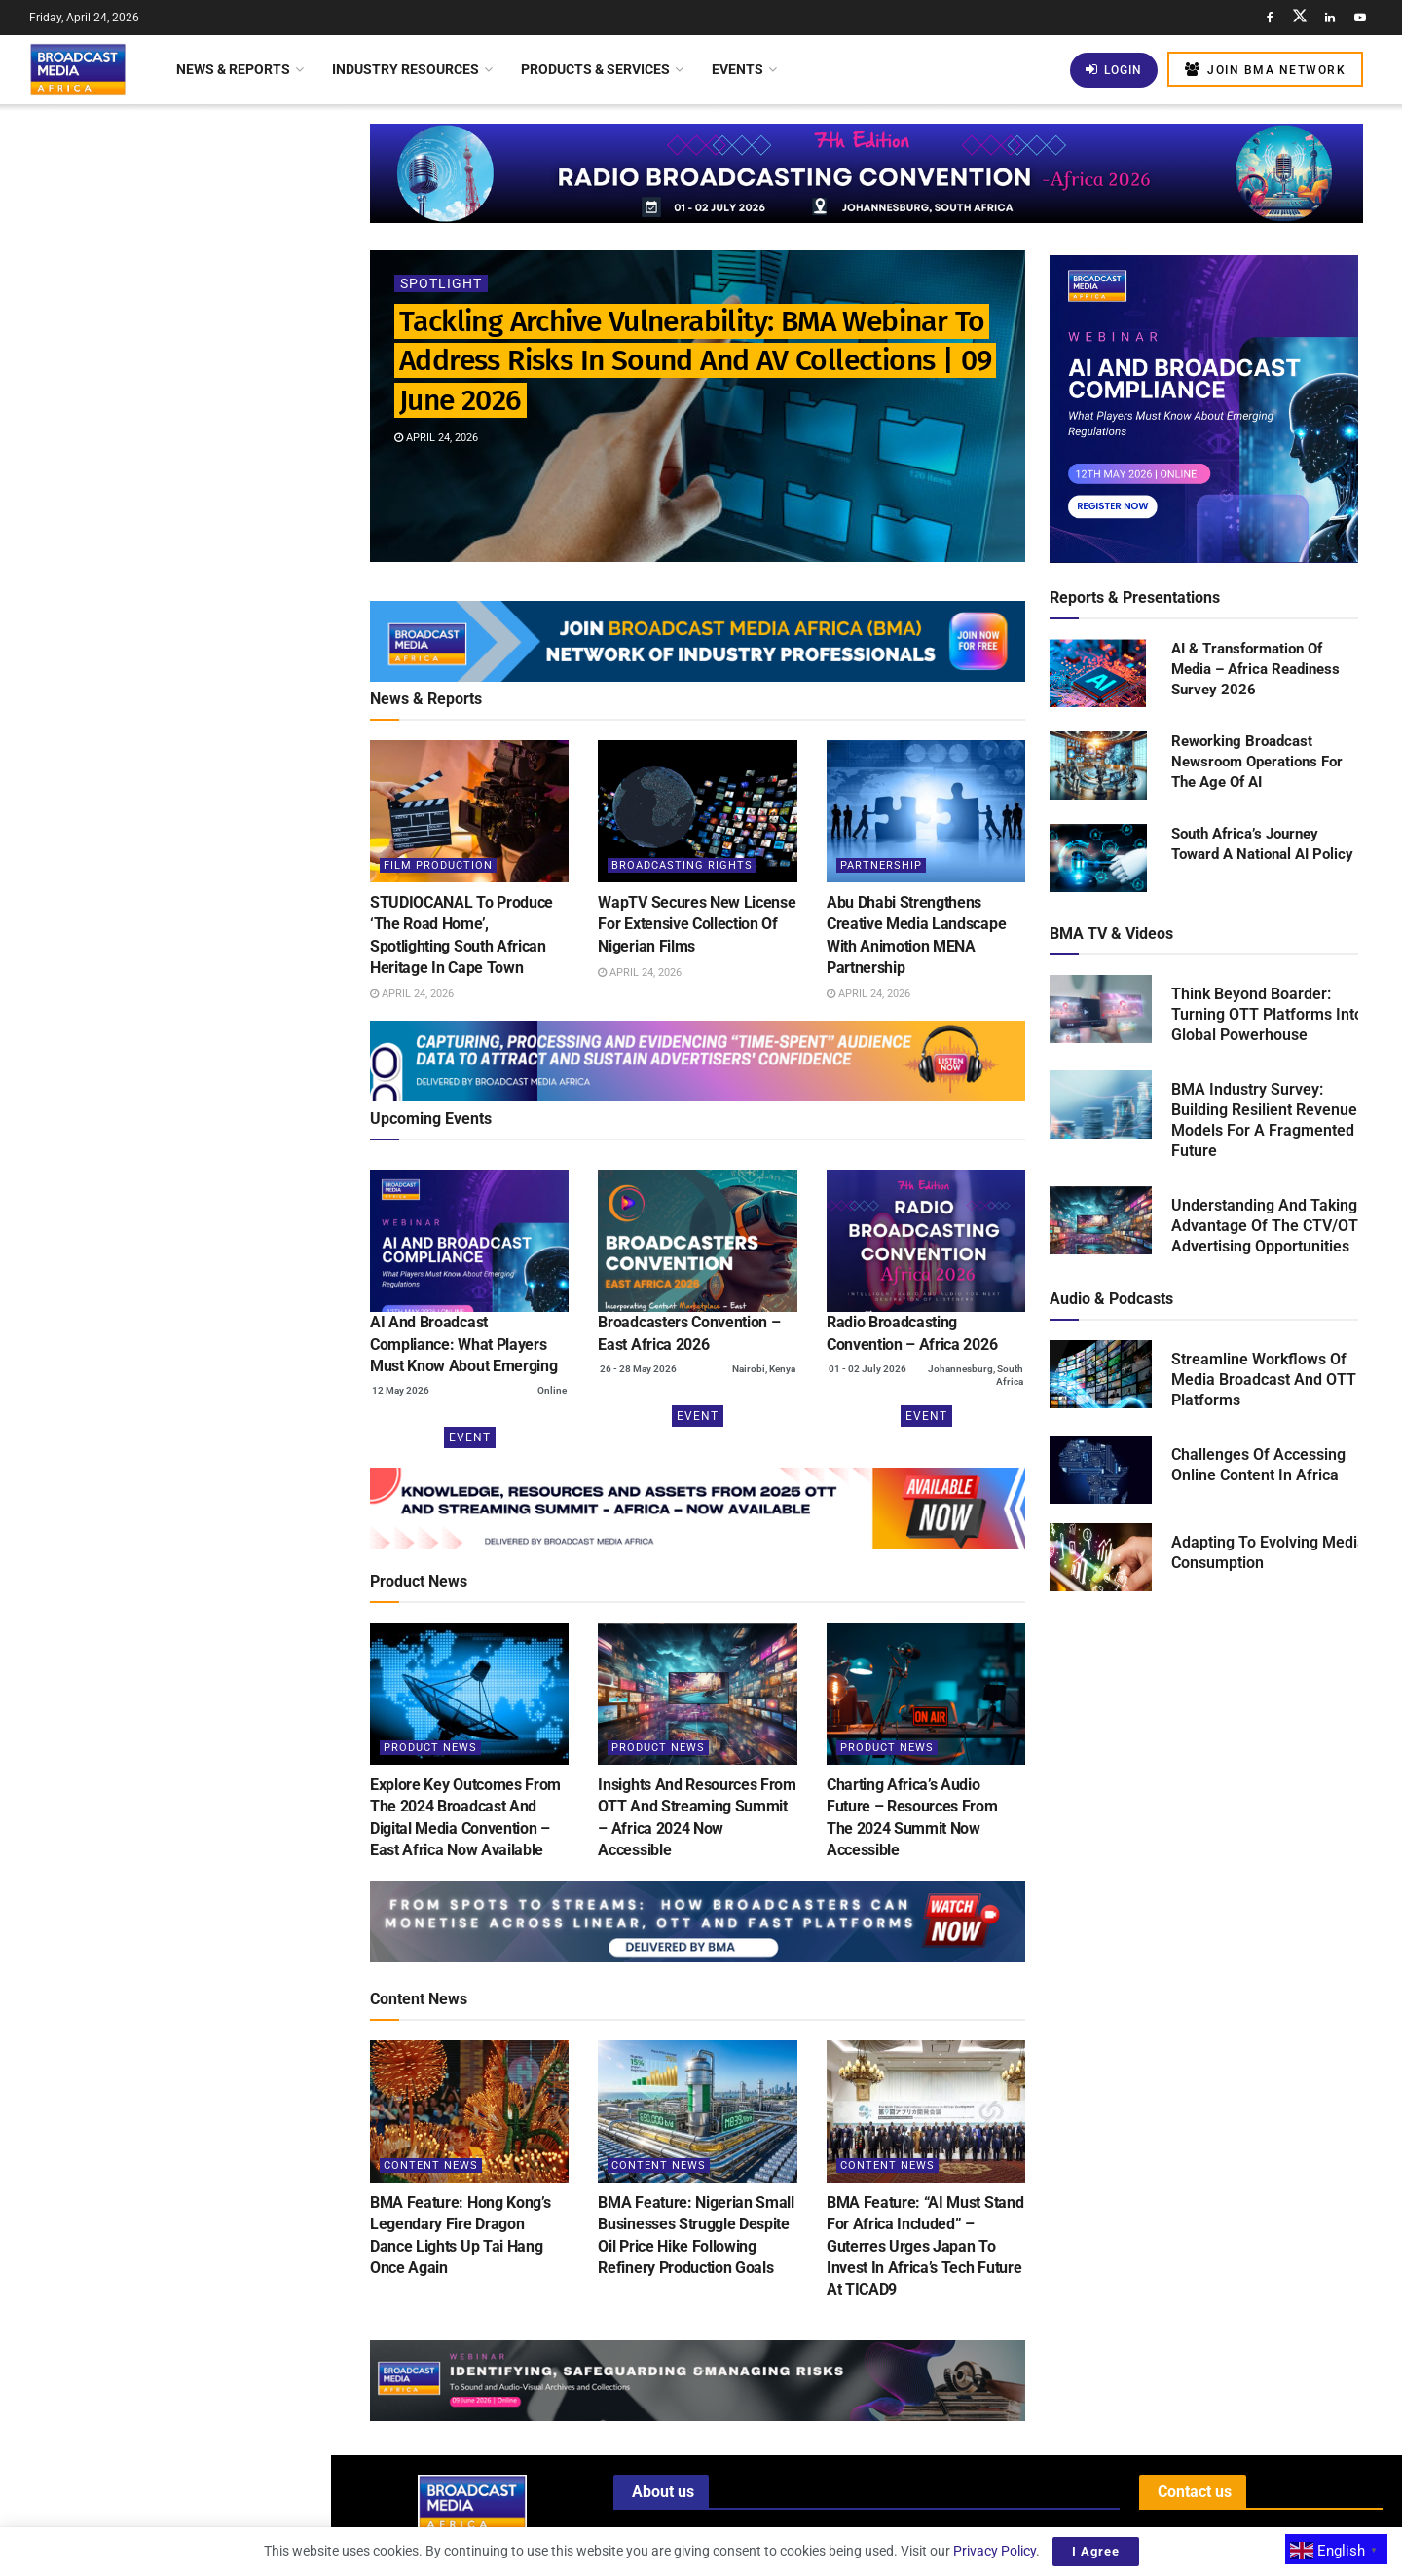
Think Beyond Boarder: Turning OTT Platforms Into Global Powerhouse (1267, 1014)
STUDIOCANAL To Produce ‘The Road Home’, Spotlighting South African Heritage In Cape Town (197, 325)
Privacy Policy (994, 2550)
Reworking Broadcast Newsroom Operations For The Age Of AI (1257, 761)
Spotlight (441, 283)
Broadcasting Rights (682, 865)
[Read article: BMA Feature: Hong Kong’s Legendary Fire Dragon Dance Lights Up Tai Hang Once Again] (469, 2111)
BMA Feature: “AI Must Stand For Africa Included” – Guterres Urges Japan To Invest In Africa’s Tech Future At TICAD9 (925, 2246)
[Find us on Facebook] (1269, 17)
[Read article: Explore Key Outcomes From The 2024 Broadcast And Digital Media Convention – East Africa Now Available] (469, 1694)
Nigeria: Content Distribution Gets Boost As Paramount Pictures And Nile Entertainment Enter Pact (205, 1518)
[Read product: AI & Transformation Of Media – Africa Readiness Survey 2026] (1098, 674)
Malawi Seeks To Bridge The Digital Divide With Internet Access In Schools (206, 1153)
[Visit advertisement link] (164, 752)
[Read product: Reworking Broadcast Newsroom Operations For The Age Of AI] (1098, 766)
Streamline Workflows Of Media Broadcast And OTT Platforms (1263, 1379)
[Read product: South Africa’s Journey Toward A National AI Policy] (1098, 859)
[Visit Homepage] (78, 69)
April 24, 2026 (436, 437)
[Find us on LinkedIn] (1330, 17)
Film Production (438, 865)
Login (1114, 69)
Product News (430, 1747)
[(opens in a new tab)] (469, 1241)
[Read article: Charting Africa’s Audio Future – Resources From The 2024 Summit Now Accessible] (926, 1694)
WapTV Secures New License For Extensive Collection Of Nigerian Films (200, 435)
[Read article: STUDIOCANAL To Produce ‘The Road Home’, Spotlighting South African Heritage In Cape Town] (469, 811)
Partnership (881, 865)
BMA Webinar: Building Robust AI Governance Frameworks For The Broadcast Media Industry (202, 829)
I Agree (1096, 2551)
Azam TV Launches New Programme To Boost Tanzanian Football (199, 940)
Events (737, 69)
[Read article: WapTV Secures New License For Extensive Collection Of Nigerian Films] (697, 811)
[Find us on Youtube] (1360, 17)
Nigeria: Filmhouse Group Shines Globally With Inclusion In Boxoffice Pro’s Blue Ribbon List (207, 1263)
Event (470, 1437)
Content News (431, 2165)
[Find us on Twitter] (1299, 17)
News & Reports (233, 69)
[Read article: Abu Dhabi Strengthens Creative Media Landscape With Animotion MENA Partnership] (926, 811)
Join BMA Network (1265, 69)
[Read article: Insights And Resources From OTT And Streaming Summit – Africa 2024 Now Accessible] (697, 1694)
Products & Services (595, 69)
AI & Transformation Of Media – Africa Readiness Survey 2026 (1255, 669)
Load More (165, 1621)
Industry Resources (405, 69)
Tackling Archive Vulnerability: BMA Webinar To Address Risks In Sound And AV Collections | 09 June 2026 (154, 199)
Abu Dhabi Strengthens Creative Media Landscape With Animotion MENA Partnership (203, 545)
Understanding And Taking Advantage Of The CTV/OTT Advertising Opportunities (1269, 1225)
